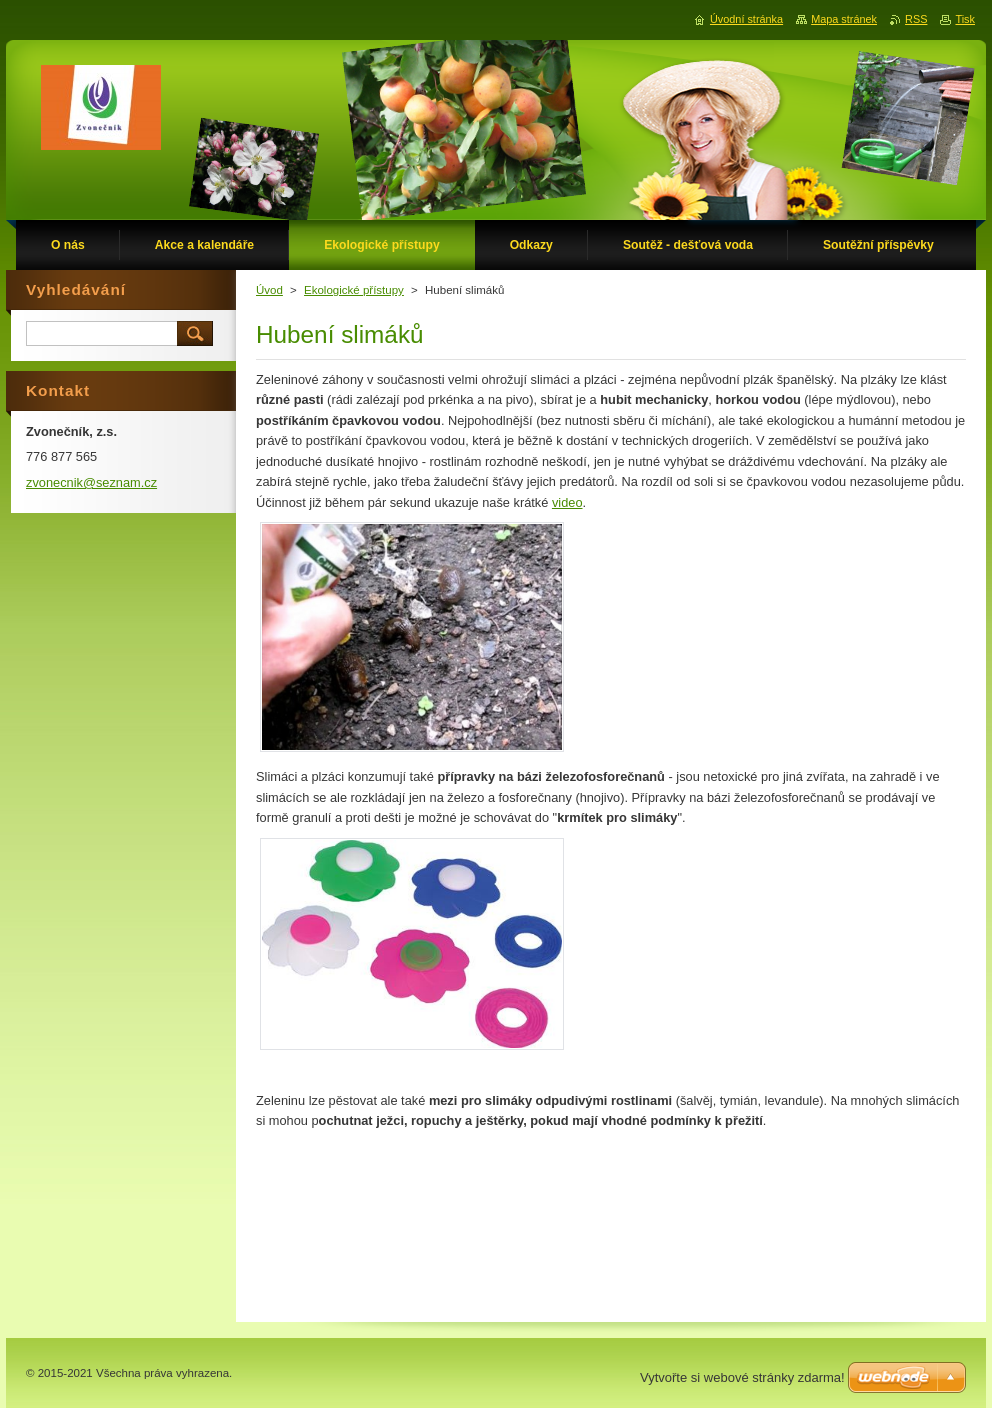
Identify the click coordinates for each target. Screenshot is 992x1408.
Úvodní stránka (746, 19)
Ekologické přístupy (354, 290)
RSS (916, 19)
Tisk (965, 19)
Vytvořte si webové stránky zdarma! (742, 1377)
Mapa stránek (844, 19)
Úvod (269, 290)
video (567, 502)
